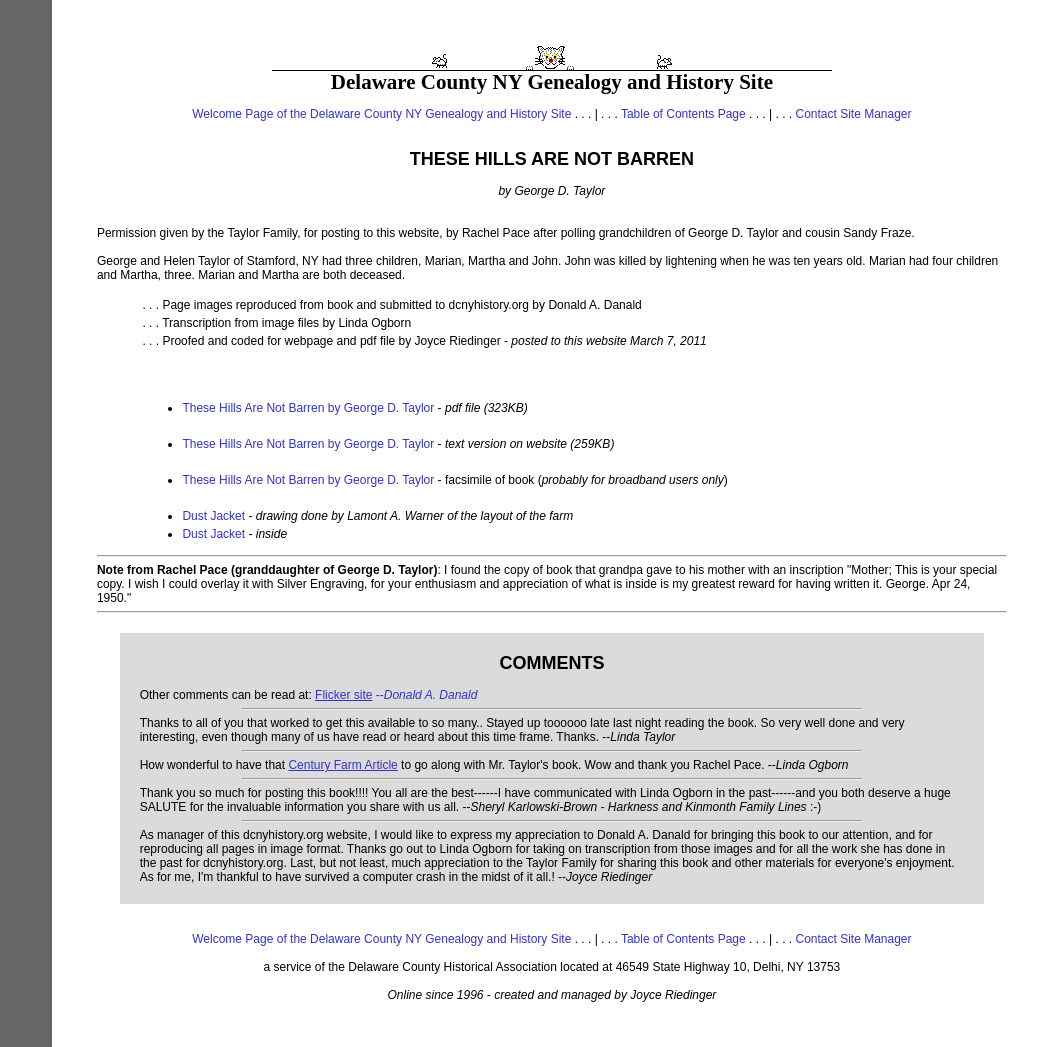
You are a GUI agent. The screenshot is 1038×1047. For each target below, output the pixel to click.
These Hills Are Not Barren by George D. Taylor (308, 408)
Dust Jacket (213, 516)
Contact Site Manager (853, 114)
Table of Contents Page (683, 114)
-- (396, 695)
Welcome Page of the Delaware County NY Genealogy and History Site (381, 114)
